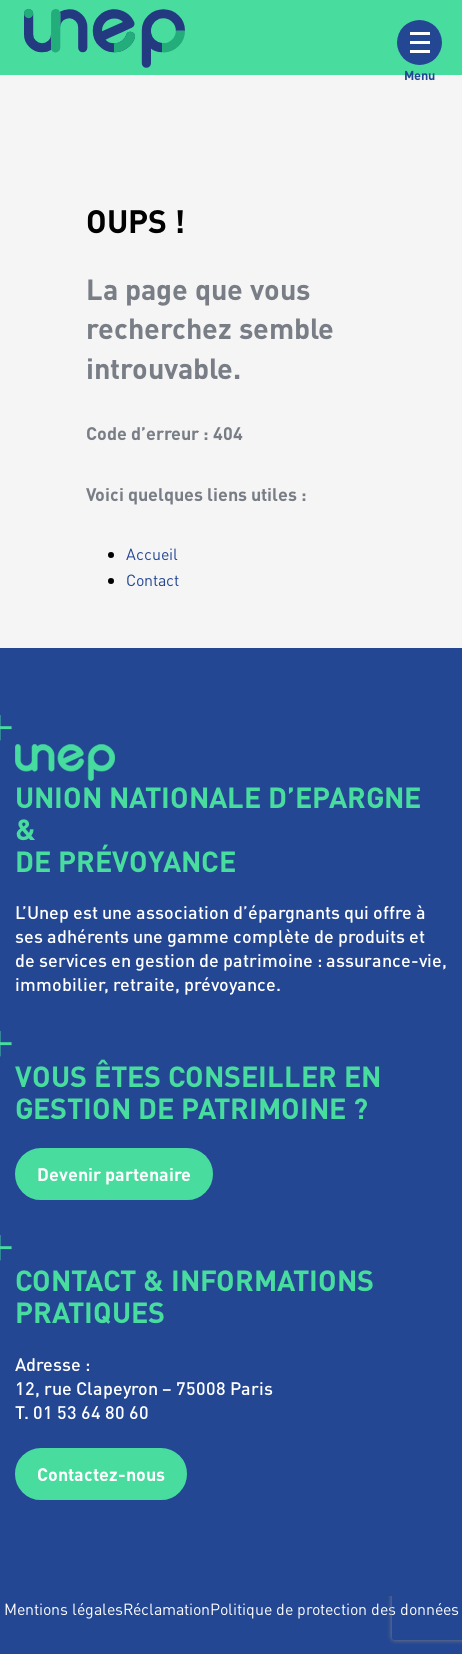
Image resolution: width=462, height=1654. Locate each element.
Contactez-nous (101, 1473)
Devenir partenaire (114, 1173)
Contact (152, 579)
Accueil (152, 553)
